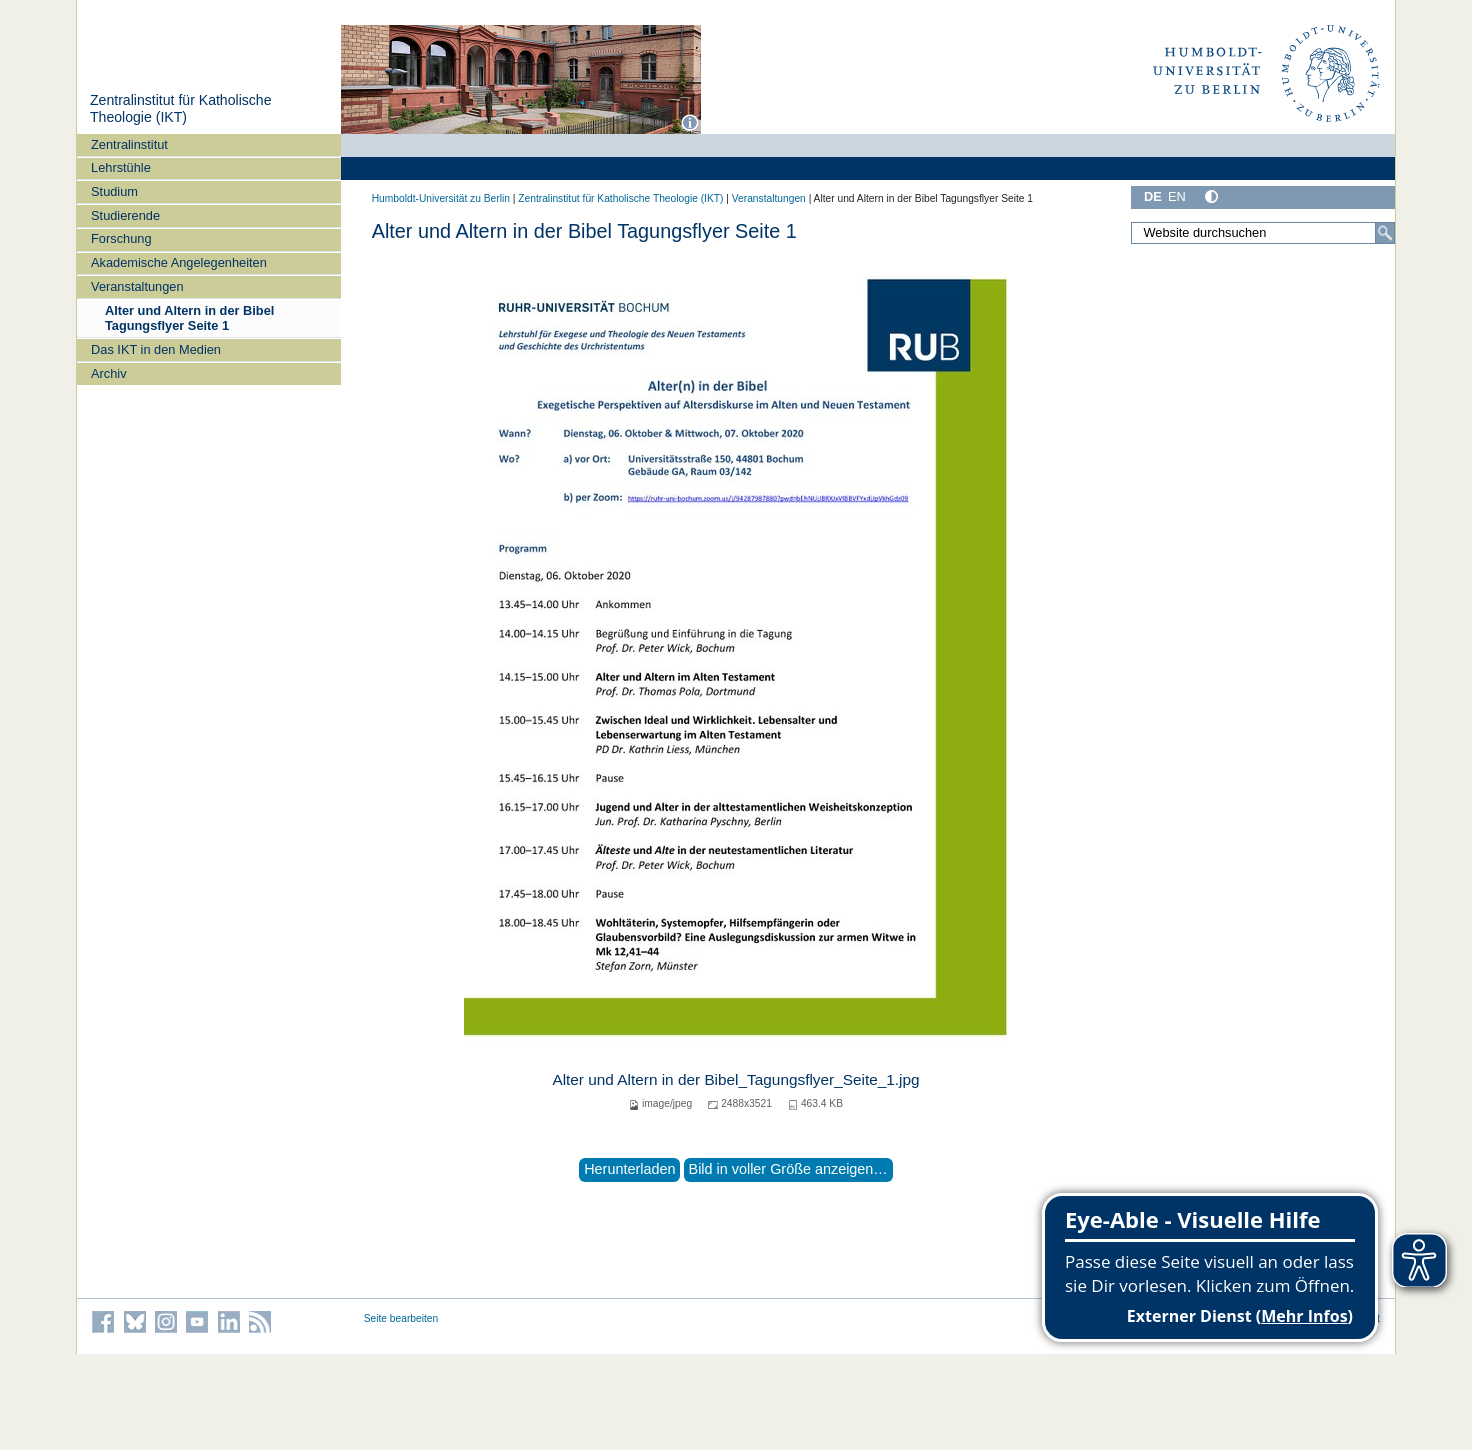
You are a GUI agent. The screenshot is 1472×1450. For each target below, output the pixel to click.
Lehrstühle (121, 167)
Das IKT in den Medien (156, 349)
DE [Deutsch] (1153, 196)
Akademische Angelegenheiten (179, 262)
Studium (114, 191)
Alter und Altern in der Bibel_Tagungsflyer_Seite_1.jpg (735, 1079)
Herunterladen (629, 1169)
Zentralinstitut (129, 144)
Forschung (121, 238)
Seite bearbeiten (401, 1318)
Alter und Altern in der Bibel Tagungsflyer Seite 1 (189, 318)
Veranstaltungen (137, 286)
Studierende (125, 215)
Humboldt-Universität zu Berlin (441, 198)
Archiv (109, 373)
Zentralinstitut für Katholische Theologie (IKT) (181, 109)
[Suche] (1385, 233)
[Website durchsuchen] (1263, 233)
